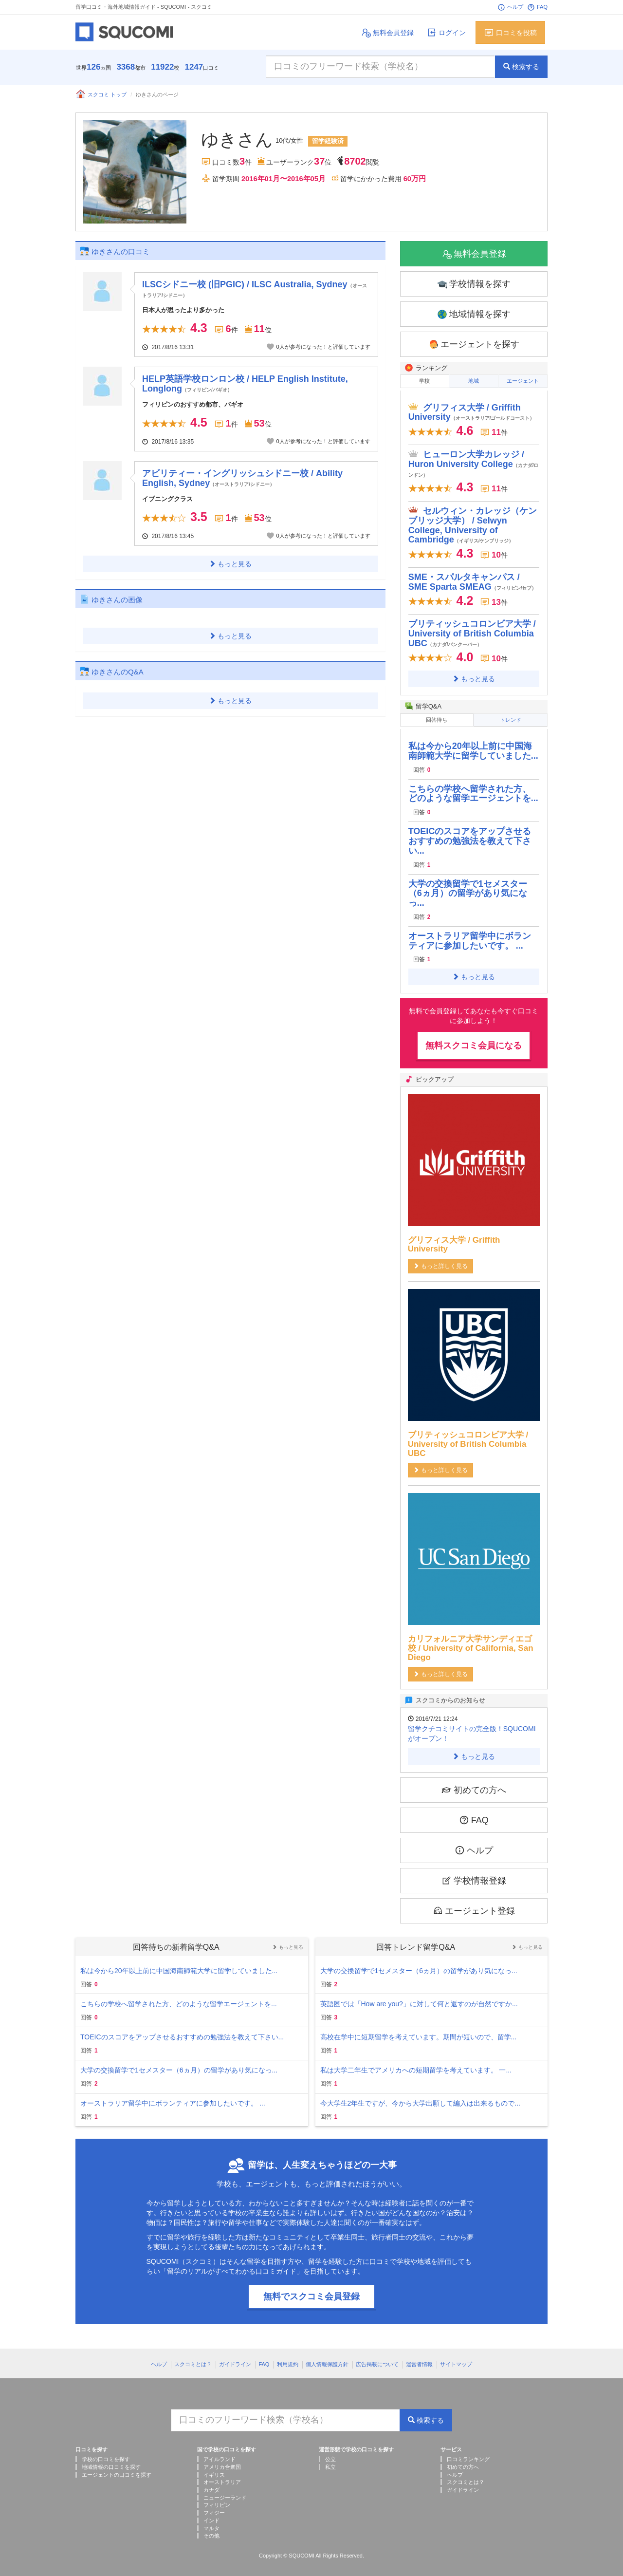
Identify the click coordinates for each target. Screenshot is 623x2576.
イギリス (214, 2470)
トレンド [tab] (510, 717)
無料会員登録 (387, 32)
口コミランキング (468, 2455)
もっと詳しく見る (440, 1261)
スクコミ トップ (101, 94)
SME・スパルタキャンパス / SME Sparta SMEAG (472, 579)
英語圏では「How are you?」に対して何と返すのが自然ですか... (419, 1999)
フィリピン (216, 2500)
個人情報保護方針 (327, 2360)
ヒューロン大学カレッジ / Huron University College (473, 461)
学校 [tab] (424, 381)
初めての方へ (473, 1785)
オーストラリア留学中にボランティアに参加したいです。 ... (469, 936)
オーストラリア (222, 2478)
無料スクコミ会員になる (473, 1041)
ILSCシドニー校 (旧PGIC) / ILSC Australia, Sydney (254, 289)
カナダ (211, 2485)
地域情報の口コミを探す (111, 2462)
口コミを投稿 (510, 32)
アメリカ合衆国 (222, 2462)
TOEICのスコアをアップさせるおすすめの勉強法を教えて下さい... (469, 836)
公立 (330, 2455)
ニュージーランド (224, 2493)
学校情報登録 (473, 1876)
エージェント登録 (474, 1906)
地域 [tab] (473, 381)
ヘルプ (510, 7)
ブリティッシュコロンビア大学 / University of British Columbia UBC (472, 631)
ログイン (446, 32)
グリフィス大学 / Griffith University (471, 410)
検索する (521, 67)
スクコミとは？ (193, 2360)
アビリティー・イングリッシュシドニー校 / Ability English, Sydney (242, 478)
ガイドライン (235, 2360)
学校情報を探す (474, 284)
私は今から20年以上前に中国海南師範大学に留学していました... (473, 746)
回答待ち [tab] (436, 717)
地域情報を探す (474, 314)
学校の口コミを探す (106, 2455)
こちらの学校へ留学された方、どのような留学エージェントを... (473, 789)
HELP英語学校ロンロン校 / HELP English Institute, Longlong (245, 383)
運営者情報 (419, 2360)
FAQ (537, 7)
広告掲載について (377, 2360)
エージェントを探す (473, 344)
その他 (211, 2531)
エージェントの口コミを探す (116, 2470)
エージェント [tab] (523, 381)
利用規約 (287, 2360)
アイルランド (219, 2455)
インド (211, 2516)
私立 (330, 2462)
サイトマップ (456, 2360)
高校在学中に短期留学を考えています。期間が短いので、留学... (418, 2032)
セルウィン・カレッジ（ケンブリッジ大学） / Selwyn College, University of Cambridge (472, 523)
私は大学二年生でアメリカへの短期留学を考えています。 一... (416, 2066)
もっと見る (230, 564)
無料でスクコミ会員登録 (311, 2292)
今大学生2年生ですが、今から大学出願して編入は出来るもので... (420, 2099)
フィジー (214, 2508)
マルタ (211, 2523)
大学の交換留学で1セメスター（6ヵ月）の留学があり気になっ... (467, 888)
